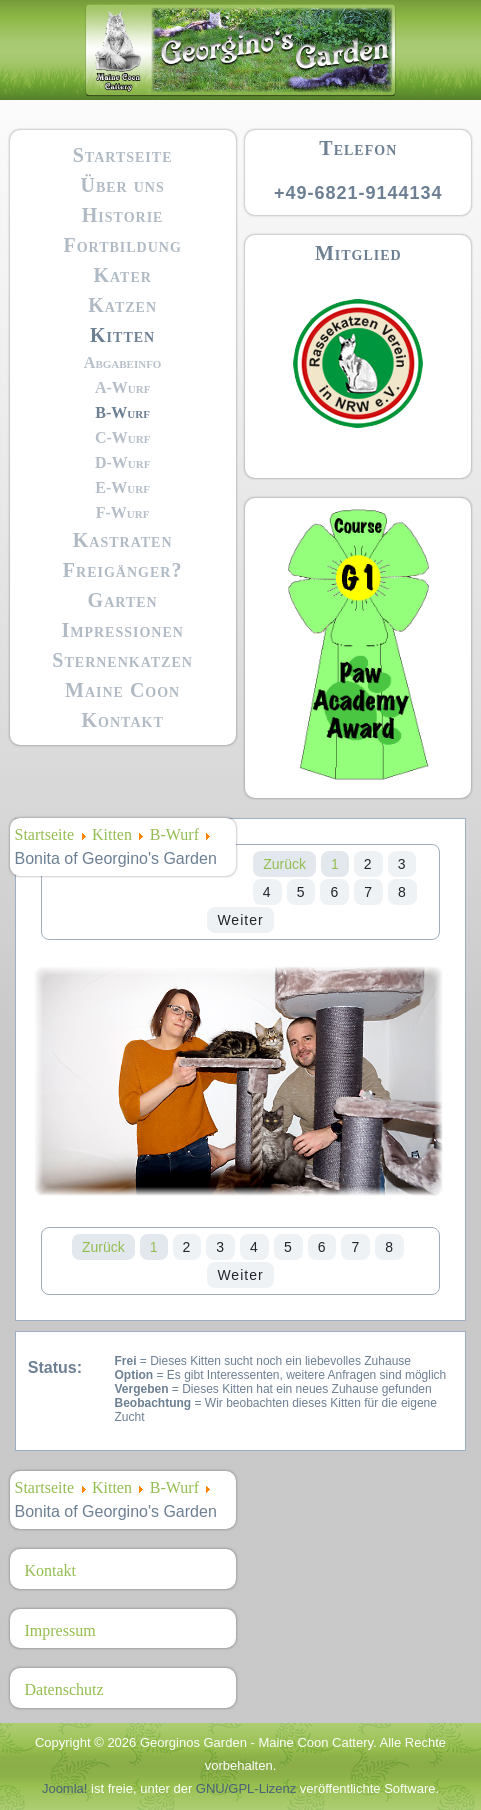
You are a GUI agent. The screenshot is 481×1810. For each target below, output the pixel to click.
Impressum (60, 1630)
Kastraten (123, 540)
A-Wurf (123, 387)
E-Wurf (122, 487)
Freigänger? (123, 570)
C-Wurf (123, 437)
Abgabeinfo (123, 362)
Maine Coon (122, 690)
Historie (123, 215)
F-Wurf (123, 512)
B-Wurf (122, 412)
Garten (123, 600)
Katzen (122, 305)
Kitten (122, 335)
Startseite (123, 155)
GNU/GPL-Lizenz (246, 1788)
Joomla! (65, 1788)
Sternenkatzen (122, 660)
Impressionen (122, 630)
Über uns (123, 185)
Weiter (240, 920)
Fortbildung (122, 245)
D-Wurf (123, 462)
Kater (122, 275)
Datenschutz (64, 1689)
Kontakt (123, 720)
